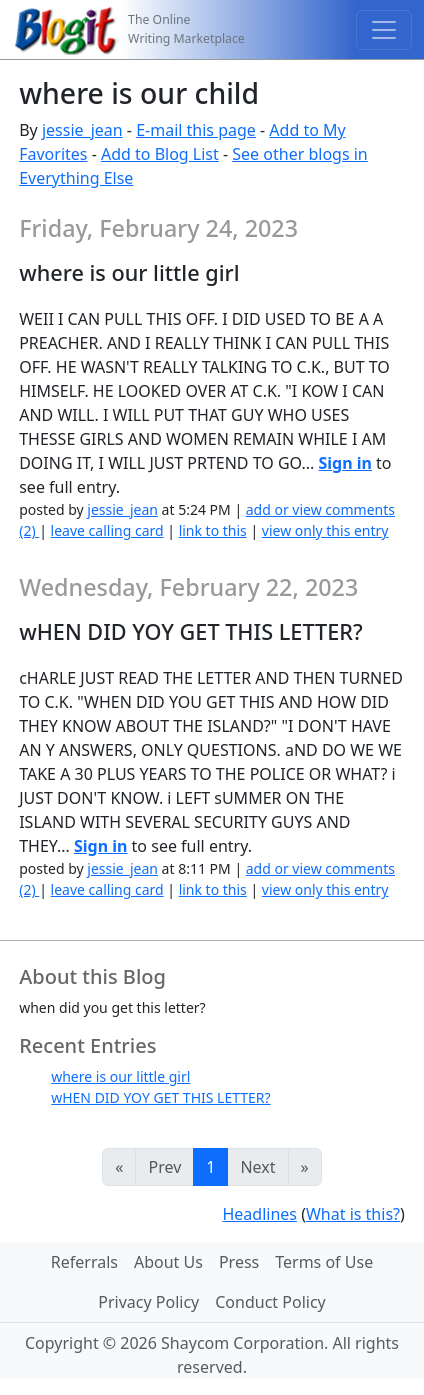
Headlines (259, 1214)
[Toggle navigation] (384, 30)
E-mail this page (196, 130)
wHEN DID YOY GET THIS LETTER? (160, 1097)
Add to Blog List (160, 154)
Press (239, 1262)
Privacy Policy (148, 1302)
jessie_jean (82, 130)
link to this (213, 530)
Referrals (84, 1262)
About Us (168, 1262)
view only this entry (325, 530)
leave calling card (107, 530)
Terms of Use (324, 1262)
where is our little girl (120, 1076)
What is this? (353, 1214)
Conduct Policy (270, 1302)
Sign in (344, 463)
